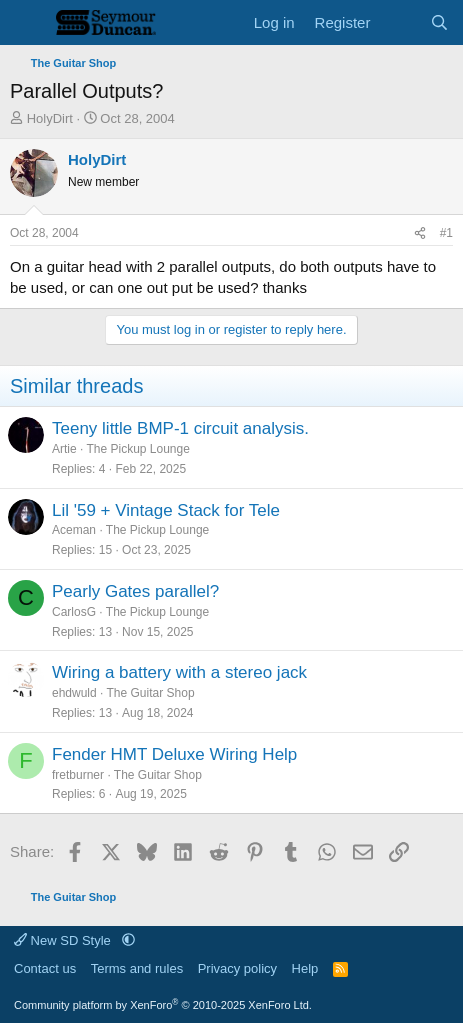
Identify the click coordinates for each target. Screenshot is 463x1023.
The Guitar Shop (151, 693)
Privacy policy (237, 968)
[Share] (420, 233)
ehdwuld (74, 693)
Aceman (74, 530)
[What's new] (399, 22)
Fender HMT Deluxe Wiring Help (174, 754)
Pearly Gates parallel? (135, 591)
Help (305, 968)
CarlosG (74, 612)
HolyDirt (50, 118)
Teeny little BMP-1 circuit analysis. (180, 428)
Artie (64, 449)
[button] (128, 940)
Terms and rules (137, 968)
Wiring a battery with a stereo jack (179, 672)
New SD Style (64, 940)
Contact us (45, 968)
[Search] (439, 22)
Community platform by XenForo (163, 1005)
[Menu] (27, 23)
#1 (446, 233)
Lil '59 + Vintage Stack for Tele (166, 510)
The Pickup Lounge (137, 449)
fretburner (78, 775)
